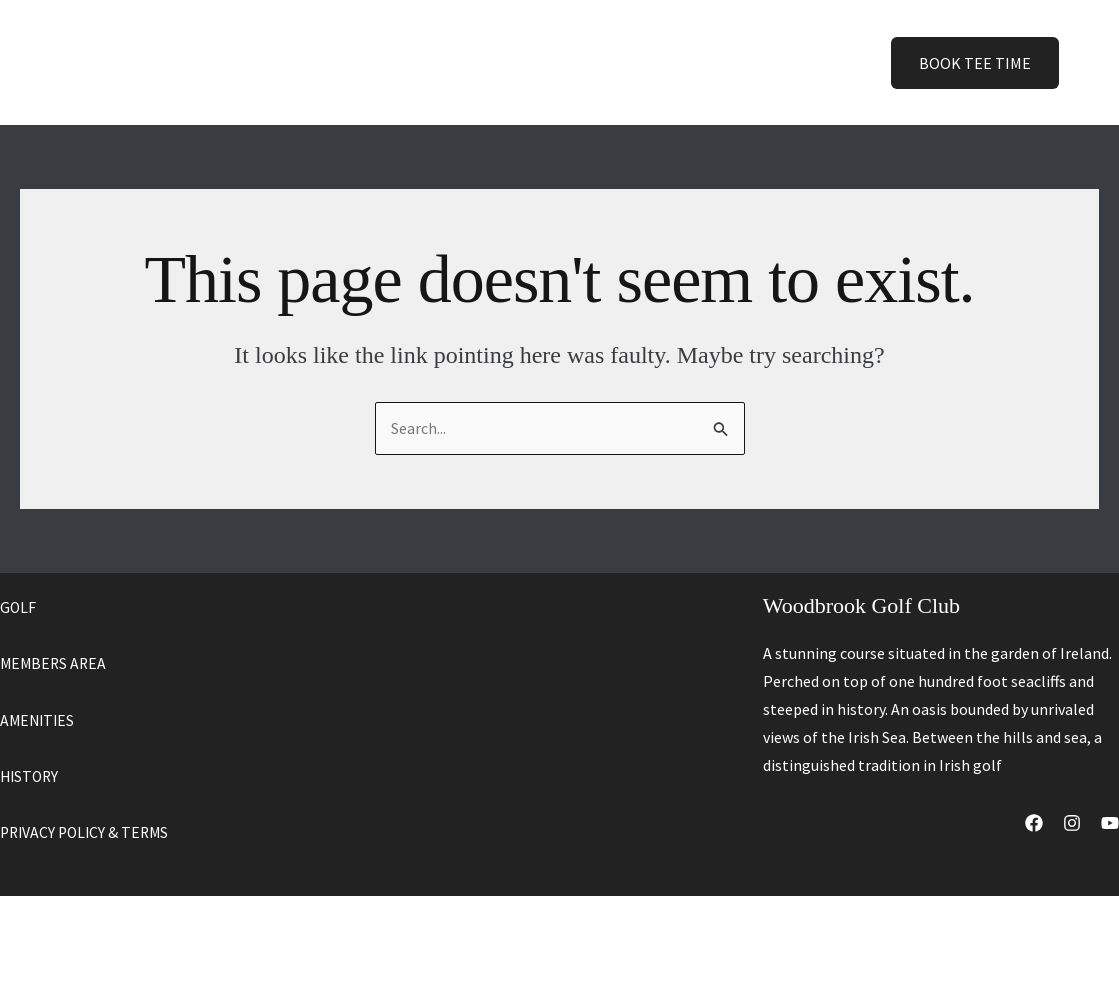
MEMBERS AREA (55, 663)
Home (363, 62)
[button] (456, 62)
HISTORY (31, 775)
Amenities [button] (542, 62)
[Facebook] (1034, 824)
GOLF (18, 607)
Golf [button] (441, 62)
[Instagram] (1072, 824)
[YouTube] (1110, 824)
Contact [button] (740, 62)
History (644, 62)
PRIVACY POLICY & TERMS (88, 831)
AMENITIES (39, 719)
